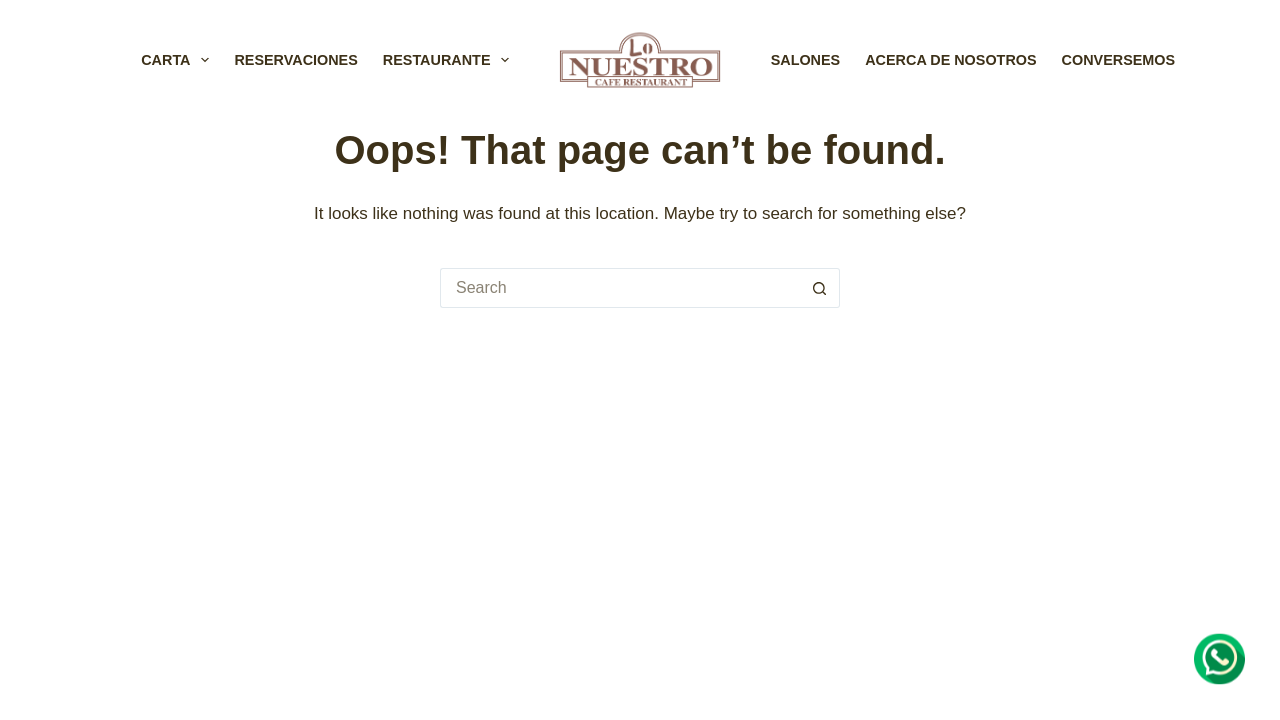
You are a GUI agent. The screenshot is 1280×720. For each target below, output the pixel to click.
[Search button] (820, 288)
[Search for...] (620, 288)
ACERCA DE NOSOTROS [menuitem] (950, 60)
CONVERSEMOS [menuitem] (1119, 60)
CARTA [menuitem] (179, 60)
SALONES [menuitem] (806, 60)
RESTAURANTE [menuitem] (450, 60)
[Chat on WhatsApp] (1219, 659)
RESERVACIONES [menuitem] (295, 60)
